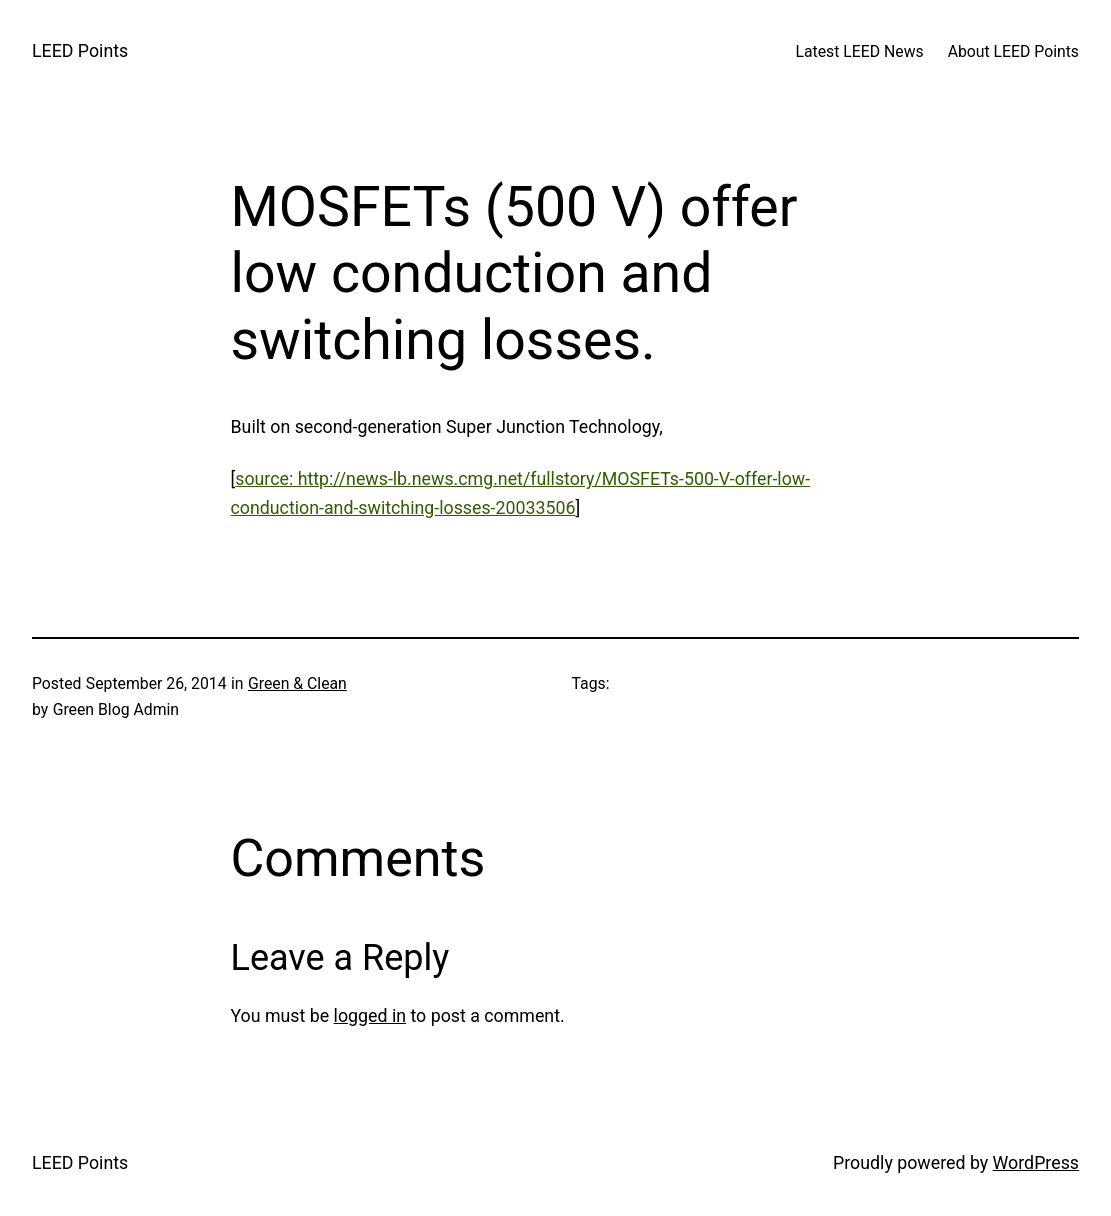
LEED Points (80, 50)
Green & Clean (297, 683)
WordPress (1036, 1162)
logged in (370, 1015)
